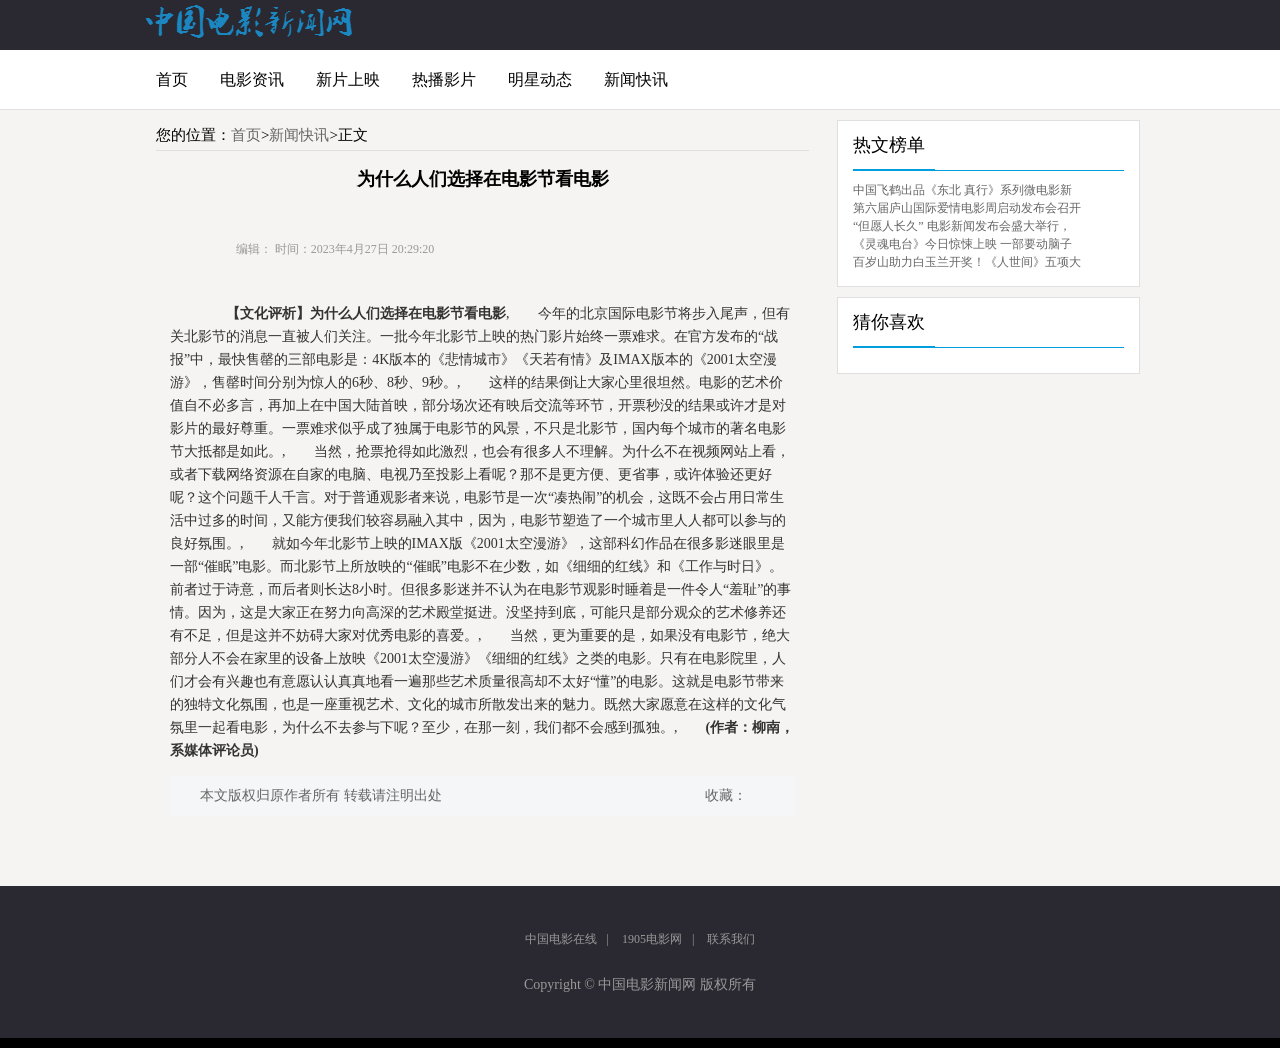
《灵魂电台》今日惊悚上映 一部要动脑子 (962, 244)
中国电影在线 (561, 939)
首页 (172, 79)
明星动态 (540, 79)
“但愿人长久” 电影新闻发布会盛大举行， (962, 226)
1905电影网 (652, 939)
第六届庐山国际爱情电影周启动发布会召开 (967, 208)
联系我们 (731, 939)
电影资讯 (252, 79)
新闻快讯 (636, 79)
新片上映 (348, 79)
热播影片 (444, 79)
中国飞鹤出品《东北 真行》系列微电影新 (962, 190)
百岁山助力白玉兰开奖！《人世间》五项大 (967, 262)
